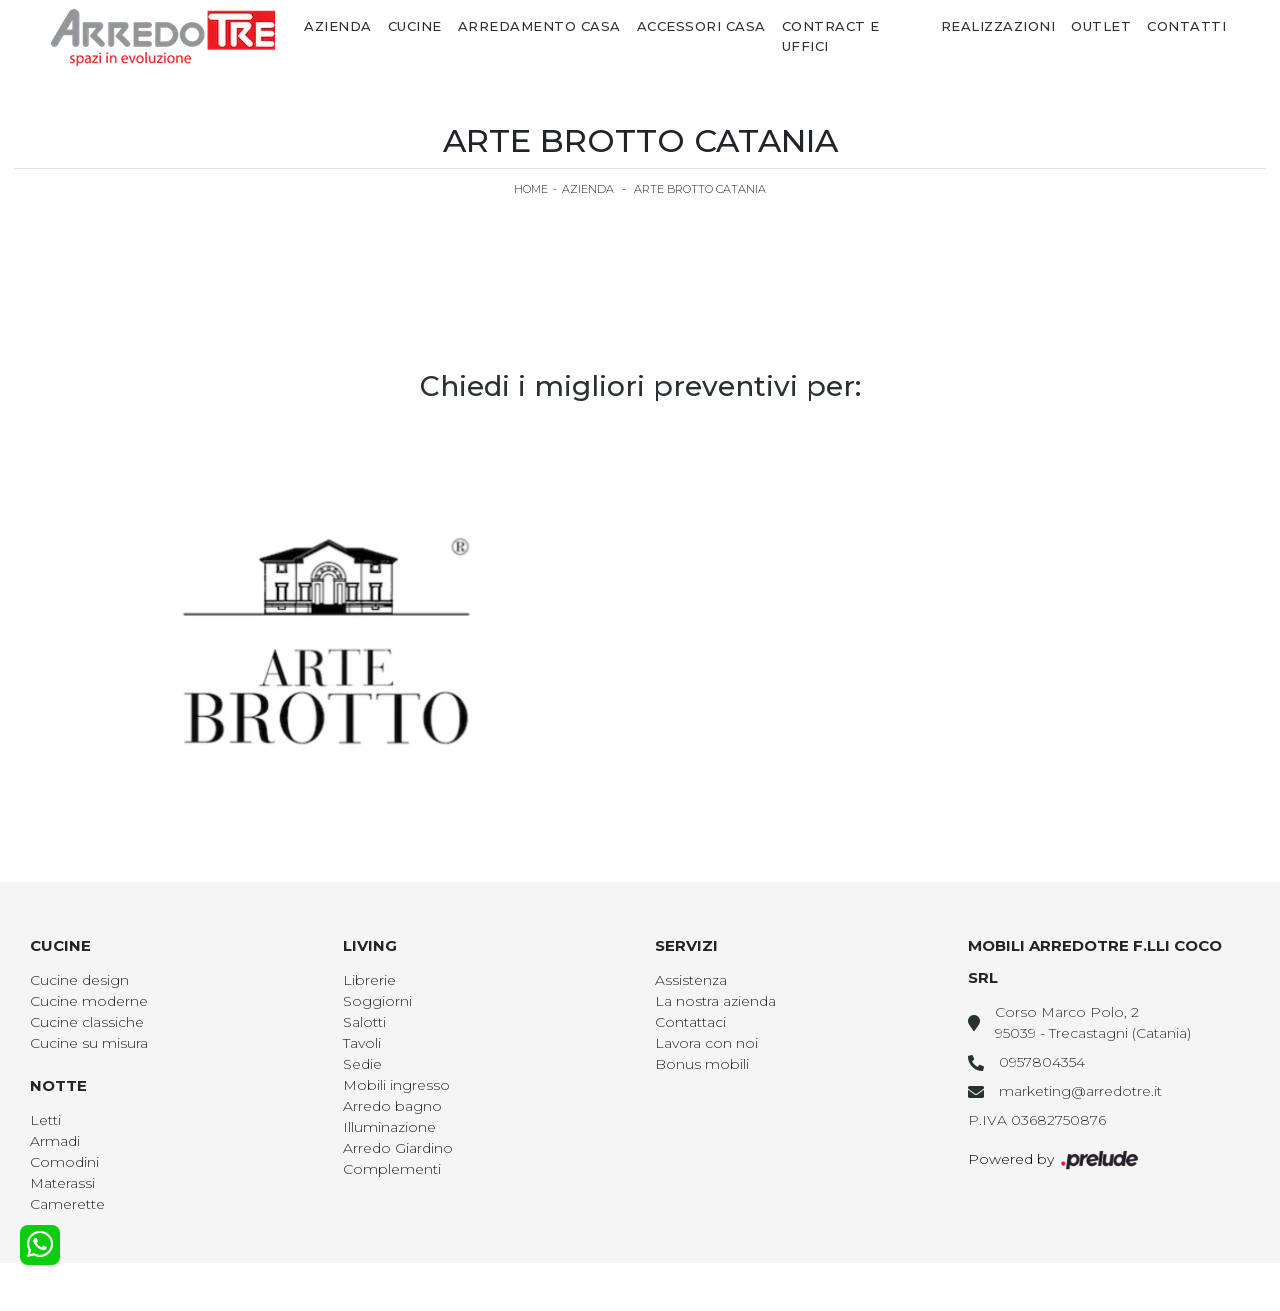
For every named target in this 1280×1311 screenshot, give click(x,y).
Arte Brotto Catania (700, 189)
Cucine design (79, 980)
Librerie (369, 980)
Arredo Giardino (398, 1148)
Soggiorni (377, 1001)
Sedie (362, 1064)
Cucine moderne (89, 1001)
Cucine (415, 26)
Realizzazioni (998, 26)
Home (531, 189)
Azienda (338, 26)
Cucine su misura (89, 1043)
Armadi (55, 1141)
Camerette (67, 1204)
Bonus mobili (702, 1064)
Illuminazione (389, 1127)
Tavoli (362, 1043)
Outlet (1101, 26)
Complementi (392, 1169)
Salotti (364, 1022)
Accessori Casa (701, 26)
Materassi (62, 1183)
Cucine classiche (87, 1022)
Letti (45, 1120)
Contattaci (690, 1022)
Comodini (64, 1162)
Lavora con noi (706, 1043)
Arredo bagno (392, 1106)
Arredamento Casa (539, 26)
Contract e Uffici (831, 36)
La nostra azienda (715, 1001)
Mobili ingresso (396, 1085)
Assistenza (691, 980)
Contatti (1186, 26)
